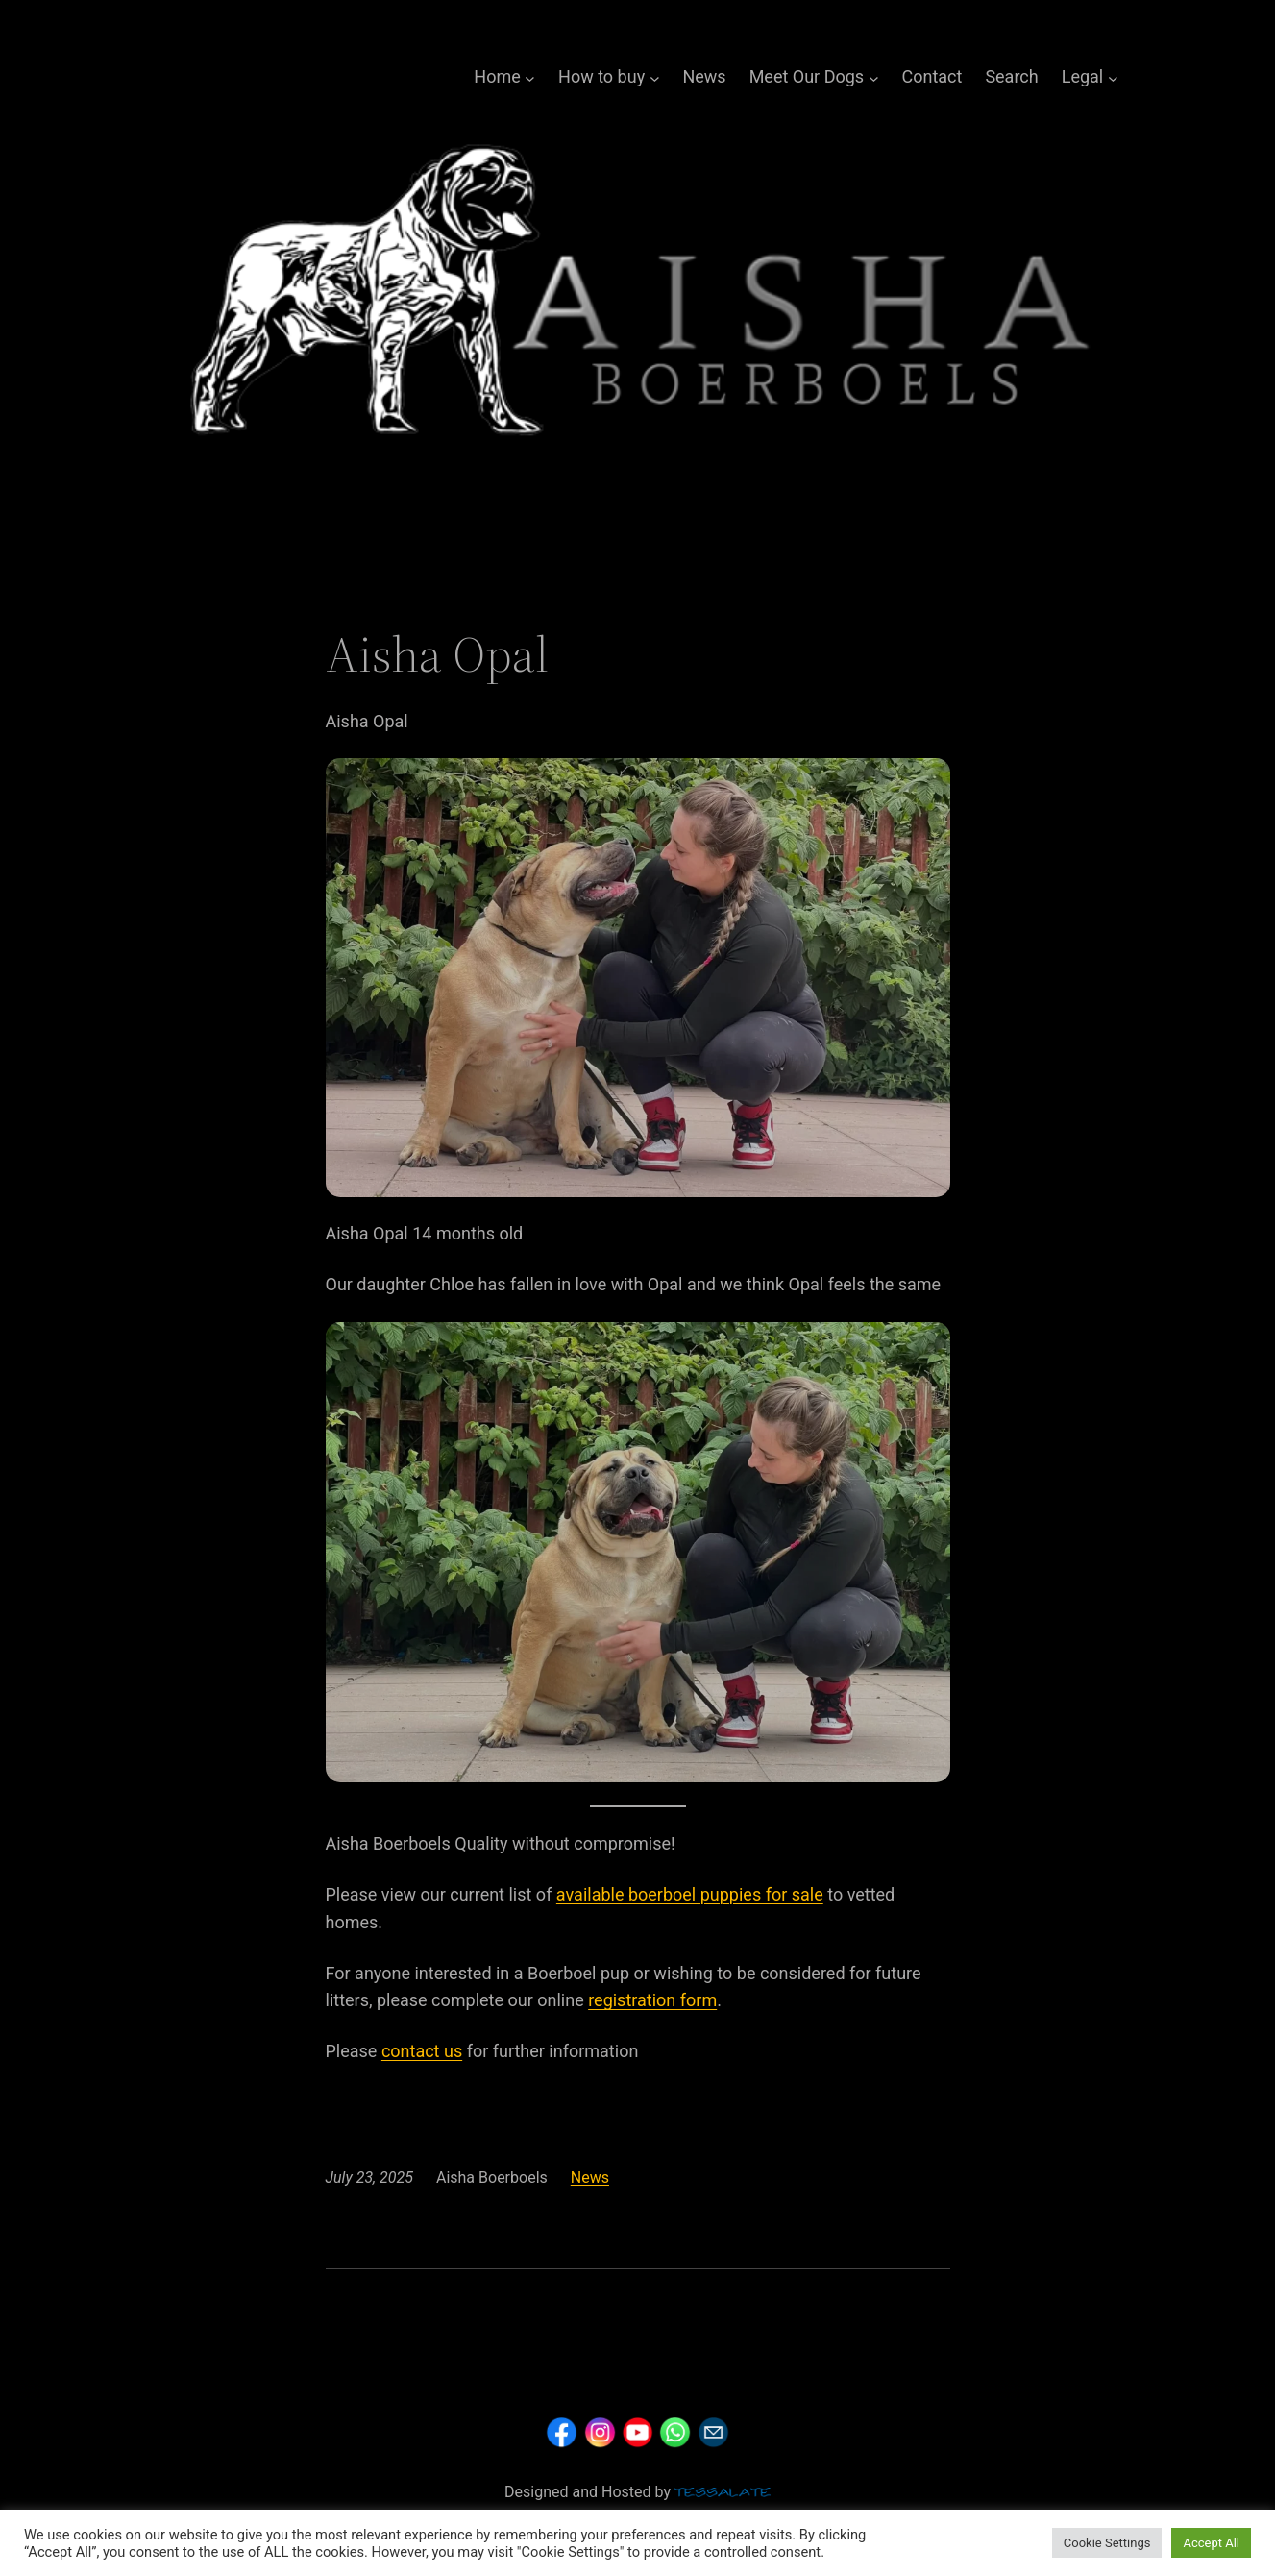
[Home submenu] (530, 77)
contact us (421, 2051)
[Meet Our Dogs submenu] (874, 77)
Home (497, 76)
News (703, 76)
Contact (931, 76)
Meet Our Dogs (807, 76)
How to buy (601, 76)
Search (1011, 76)
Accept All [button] (1211, 2543)
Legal (1083, 76)
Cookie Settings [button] (1107, 2543)
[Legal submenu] (1113, 77)
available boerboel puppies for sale (689, 1894)
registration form (652, 2000)
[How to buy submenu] (655, 77)
